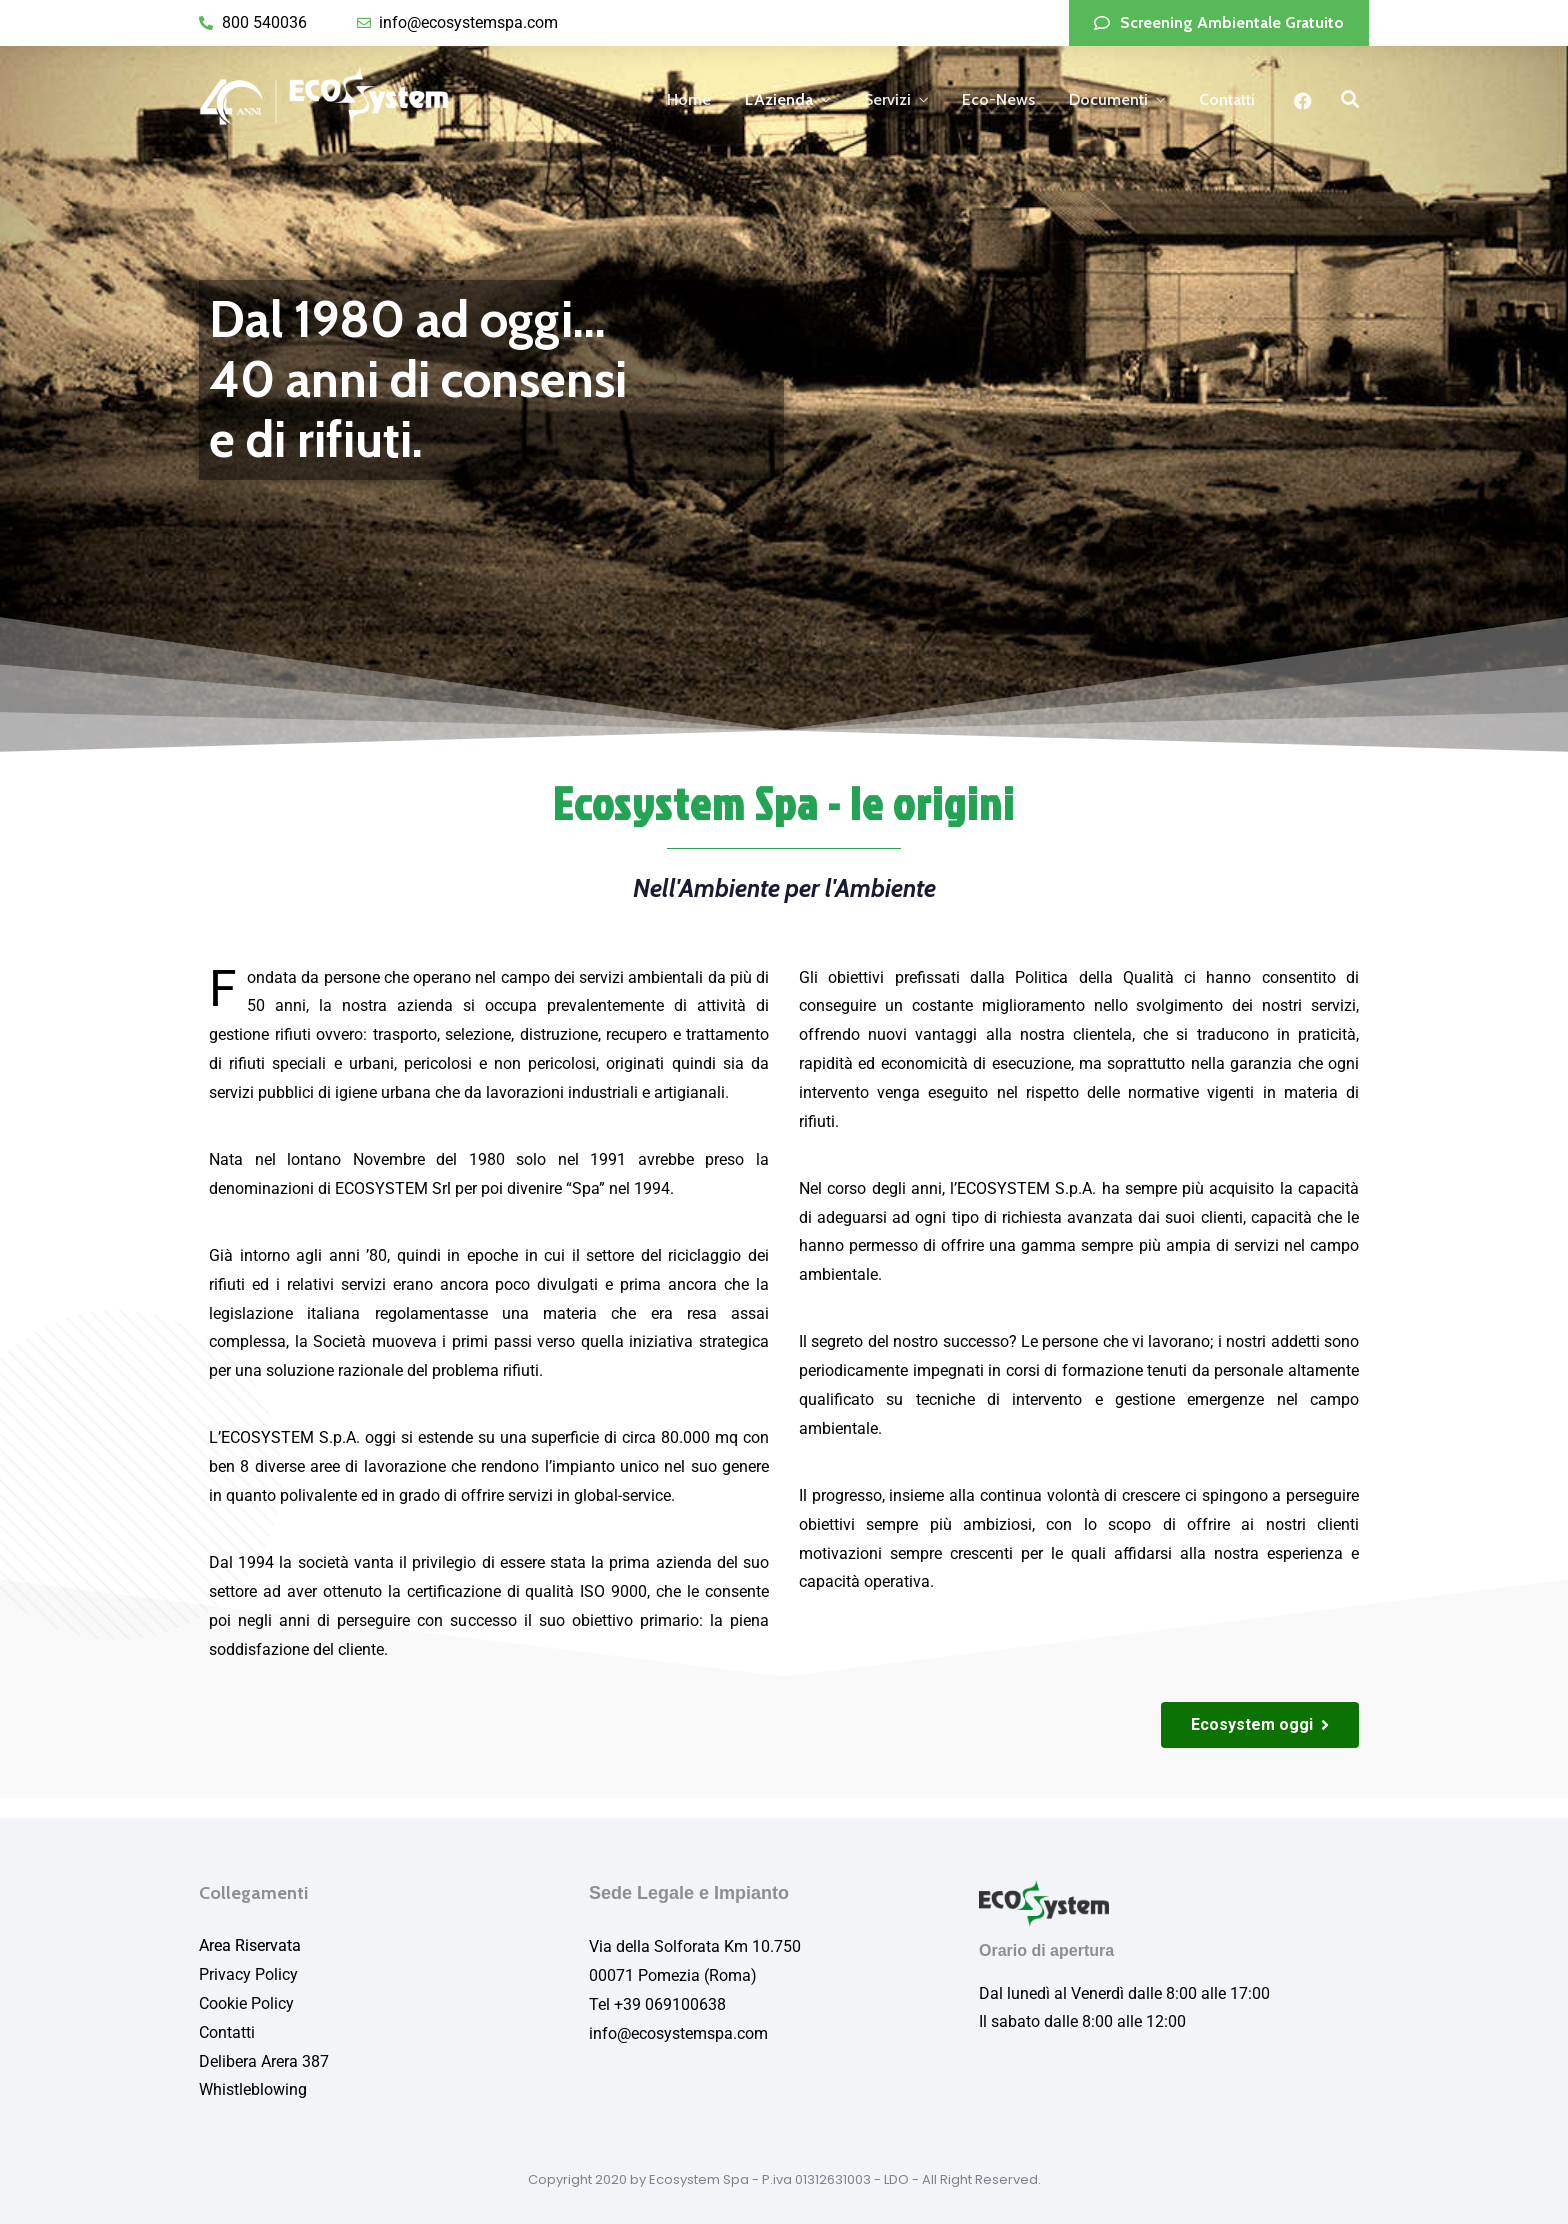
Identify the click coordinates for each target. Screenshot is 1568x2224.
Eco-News (998, 99)
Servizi (887, 99)
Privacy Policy (248, 1974)
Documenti (1108, 99)
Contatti (1227, 99)
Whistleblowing (253, 2089)
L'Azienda (779, 99)
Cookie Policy (246, 2003)
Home (689, 99)
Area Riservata (250, 1945)
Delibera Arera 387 (264, 2061)
